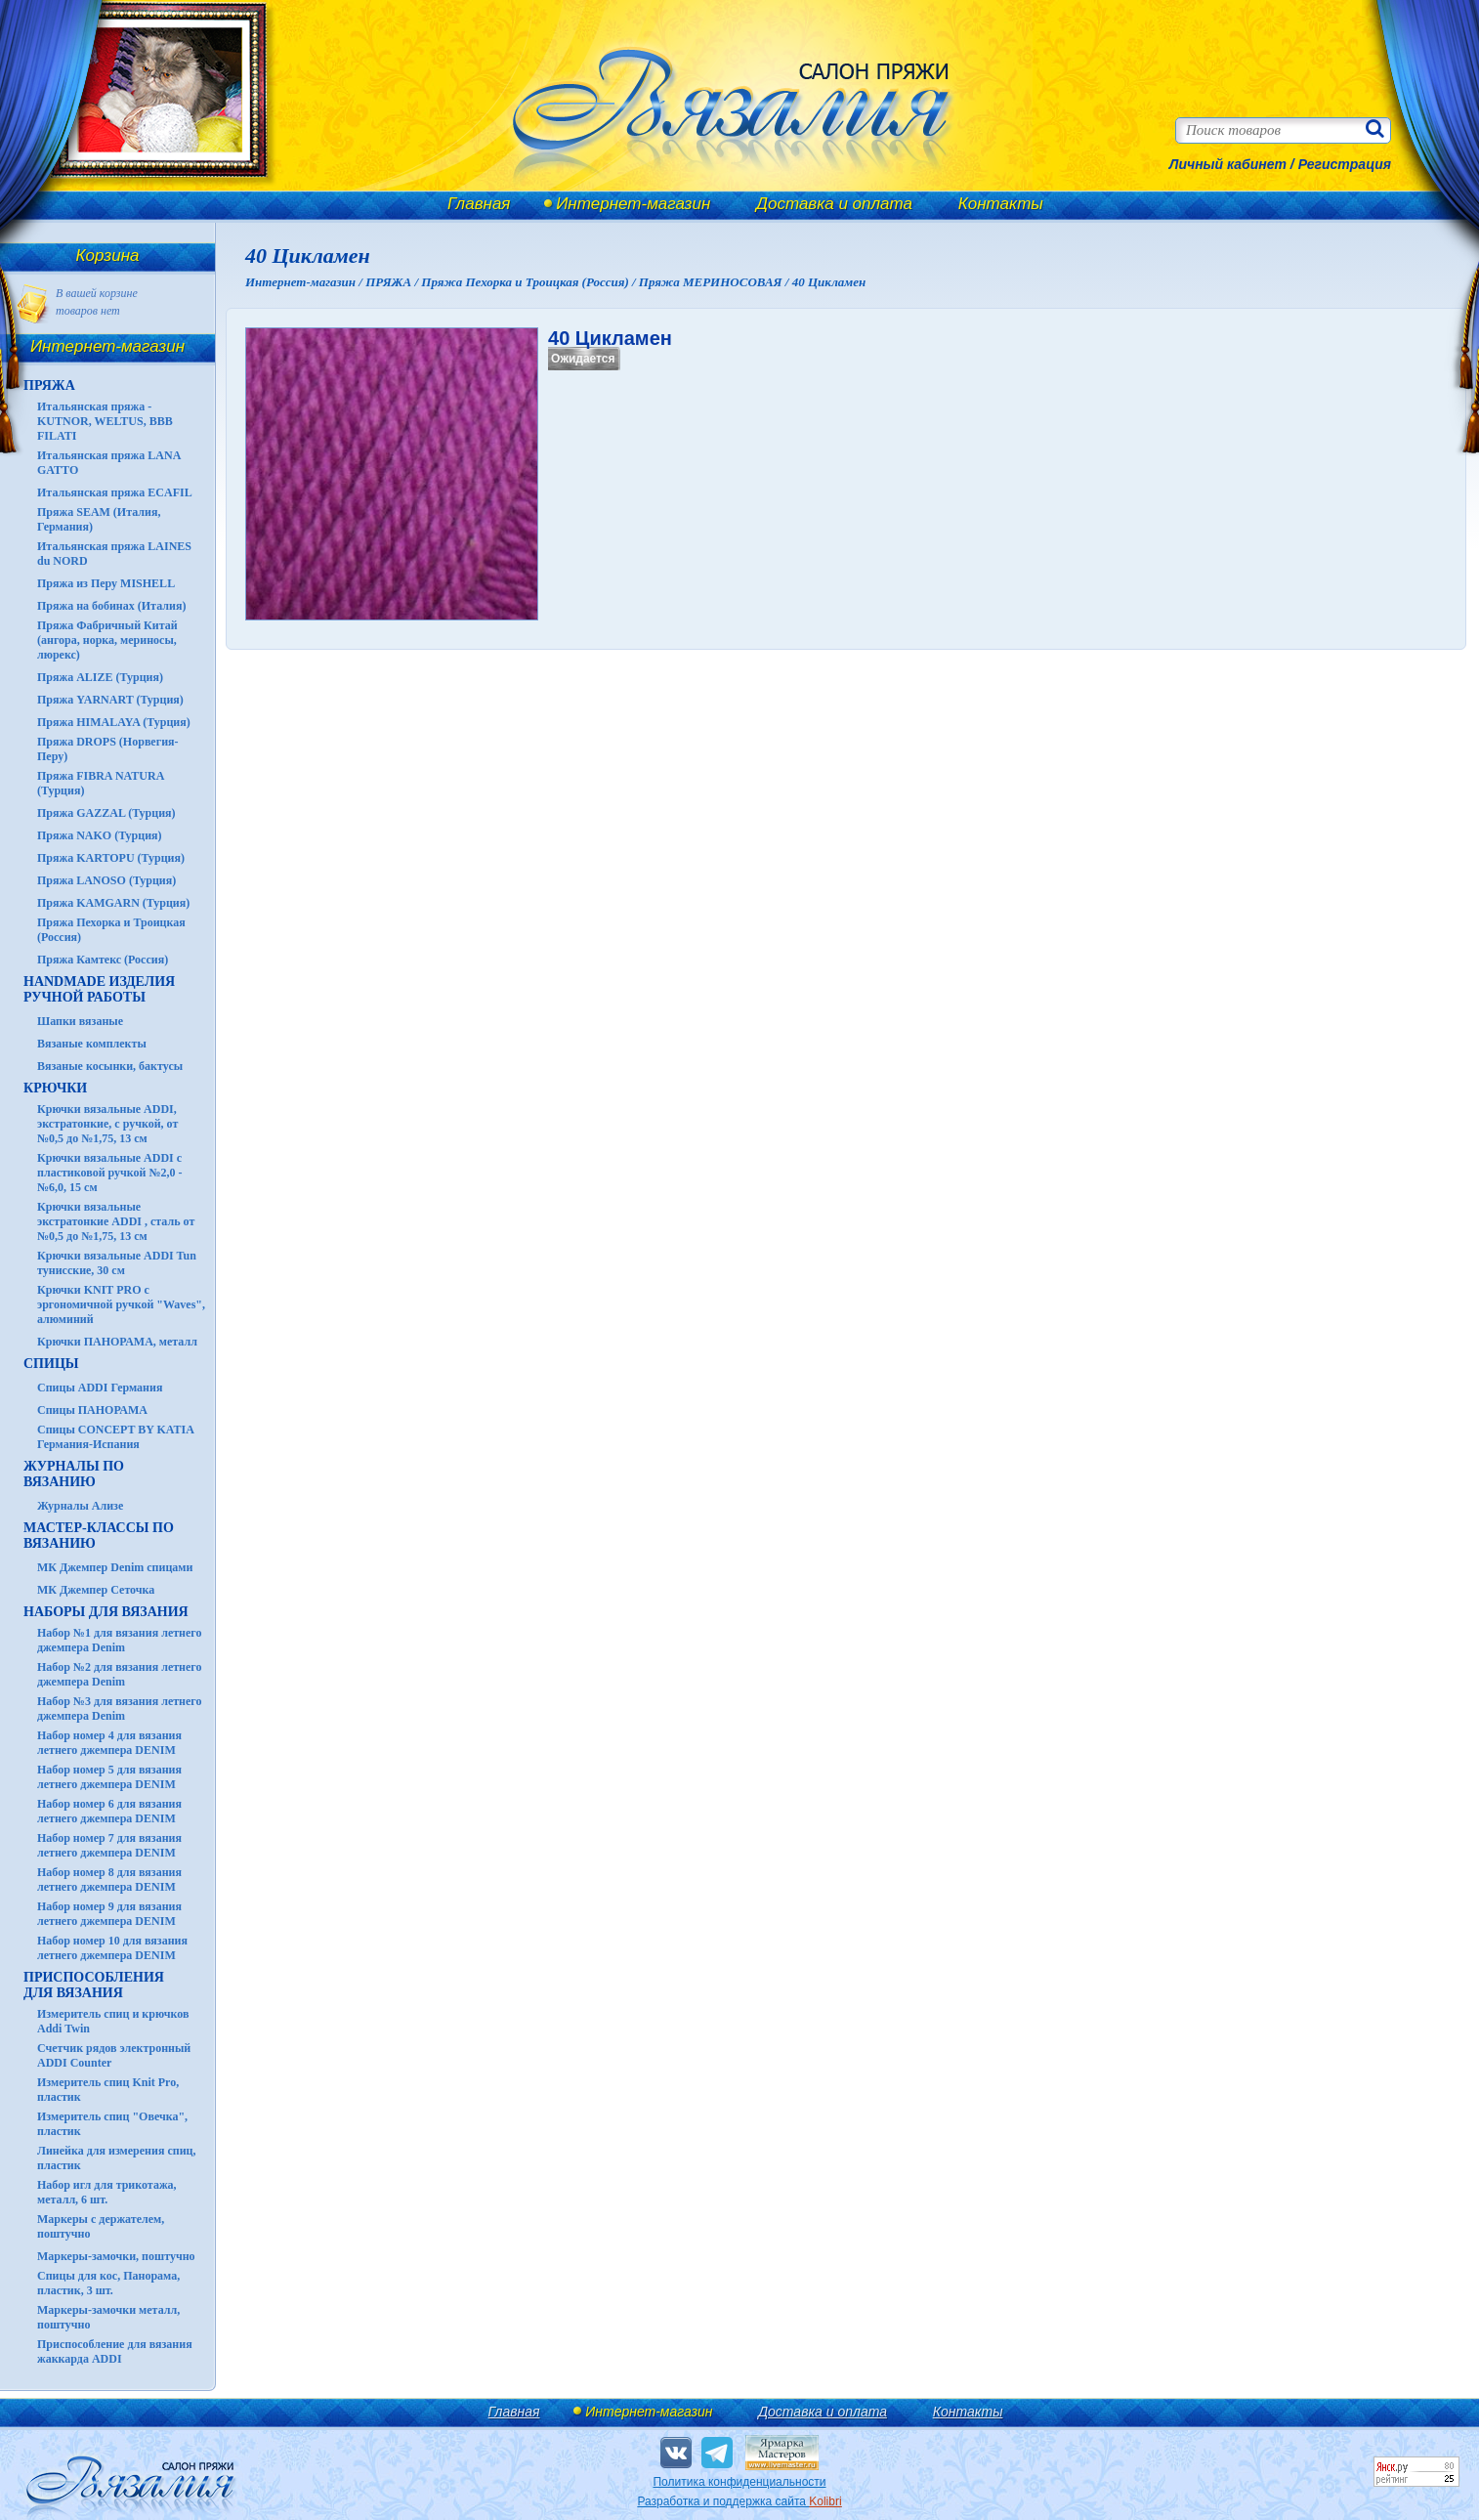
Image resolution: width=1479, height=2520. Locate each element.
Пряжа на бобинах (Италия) (111, 606)
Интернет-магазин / (305, 282)
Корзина (108, 255)
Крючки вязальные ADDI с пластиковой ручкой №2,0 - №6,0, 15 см (110, 1172)
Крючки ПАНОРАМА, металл (117, 1341)
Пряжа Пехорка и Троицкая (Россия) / (529, 282)
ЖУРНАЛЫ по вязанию (73, 1474)
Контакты (1000, 203)
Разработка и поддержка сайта (739, 2501)
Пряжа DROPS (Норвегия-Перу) (108, 749)
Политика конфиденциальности (739, 2482)
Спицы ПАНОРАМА (92, 1410)
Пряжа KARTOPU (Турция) (111, 858)
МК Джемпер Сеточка (95, 1590)
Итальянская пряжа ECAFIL (114, 492)
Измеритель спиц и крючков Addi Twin (113, 2021)
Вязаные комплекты (92, 1043)
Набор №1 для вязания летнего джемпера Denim (119, 1640)
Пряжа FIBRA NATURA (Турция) (100, 783)
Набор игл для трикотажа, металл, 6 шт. (107, 2192)
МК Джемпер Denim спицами (114, 1567)
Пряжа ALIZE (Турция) (100, 677)
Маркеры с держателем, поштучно (100, 2226)
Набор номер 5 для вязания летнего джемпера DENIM (109, 1777)
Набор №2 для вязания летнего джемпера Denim (119, 1674)
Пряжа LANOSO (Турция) (106, 880)
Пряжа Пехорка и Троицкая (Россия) (111, 930)
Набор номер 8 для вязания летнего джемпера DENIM (109, 1879)
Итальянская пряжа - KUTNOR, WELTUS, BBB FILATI (105, 421)
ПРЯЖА (49, 385)
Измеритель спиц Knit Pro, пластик (108, 2089)
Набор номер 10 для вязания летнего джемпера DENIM (112, 1948)
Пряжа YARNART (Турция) (110, 699)
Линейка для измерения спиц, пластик (116, 2158)
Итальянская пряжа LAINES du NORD (114, 553)
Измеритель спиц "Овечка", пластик (112, 2124)
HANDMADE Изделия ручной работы (99, 989)
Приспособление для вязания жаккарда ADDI (114, 2351)
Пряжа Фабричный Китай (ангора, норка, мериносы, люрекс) (107, 640)
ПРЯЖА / (393, 282)
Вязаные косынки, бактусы (110, 1066)
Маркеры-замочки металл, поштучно (108, 2317)
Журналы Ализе (80, 1506)
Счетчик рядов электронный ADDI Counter (113, 2055)
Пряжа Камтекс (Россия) (102, 959)
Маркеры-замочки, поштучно (116, 2256)
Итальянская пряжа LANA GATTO (109, 462)
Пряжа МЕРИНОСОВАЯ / (715, 282)
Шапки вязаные (80, 1021)
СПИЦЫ (51, 1363)
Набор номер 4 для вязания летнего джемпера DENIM (109, 1743)
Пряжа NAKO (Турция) (99, 835)
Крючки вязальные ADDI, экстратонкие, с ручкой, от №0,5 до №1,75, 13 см (107, 1123)
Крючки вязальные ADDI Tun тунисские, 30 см (116, 1263)
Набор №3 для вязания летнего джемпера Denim (119, 1708)
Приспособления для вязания (93, 1985)
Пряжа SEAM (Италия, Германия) (99, 519)
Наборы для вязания (106, 1611)
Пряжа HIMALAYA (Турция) (113, 722)
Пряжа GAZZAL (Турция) (106, 813)
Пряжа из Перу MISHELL (106, 583)
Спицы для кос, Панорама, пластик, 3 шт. (108, 2283)
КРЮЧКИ (55, 1088)
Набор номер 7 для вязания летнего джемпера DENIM (109, 1845)
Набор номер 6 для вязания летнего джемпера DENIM (109, 1811)
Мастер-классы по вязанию (98, 1535)
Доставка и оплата (834, 203)
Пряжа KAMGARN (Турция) (113, 903)
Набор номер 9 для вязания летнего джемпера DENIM (109, 1914)
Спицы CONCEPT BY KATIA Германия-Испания (115, 1437)
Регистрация (1344, 164)
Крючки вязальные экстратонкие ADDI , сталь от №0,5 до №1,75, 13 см (115, 1221)
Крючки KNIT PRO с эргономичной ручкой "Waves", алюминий (121, 1304)
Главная (478, 203)
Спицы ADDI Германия (99, 1387)
